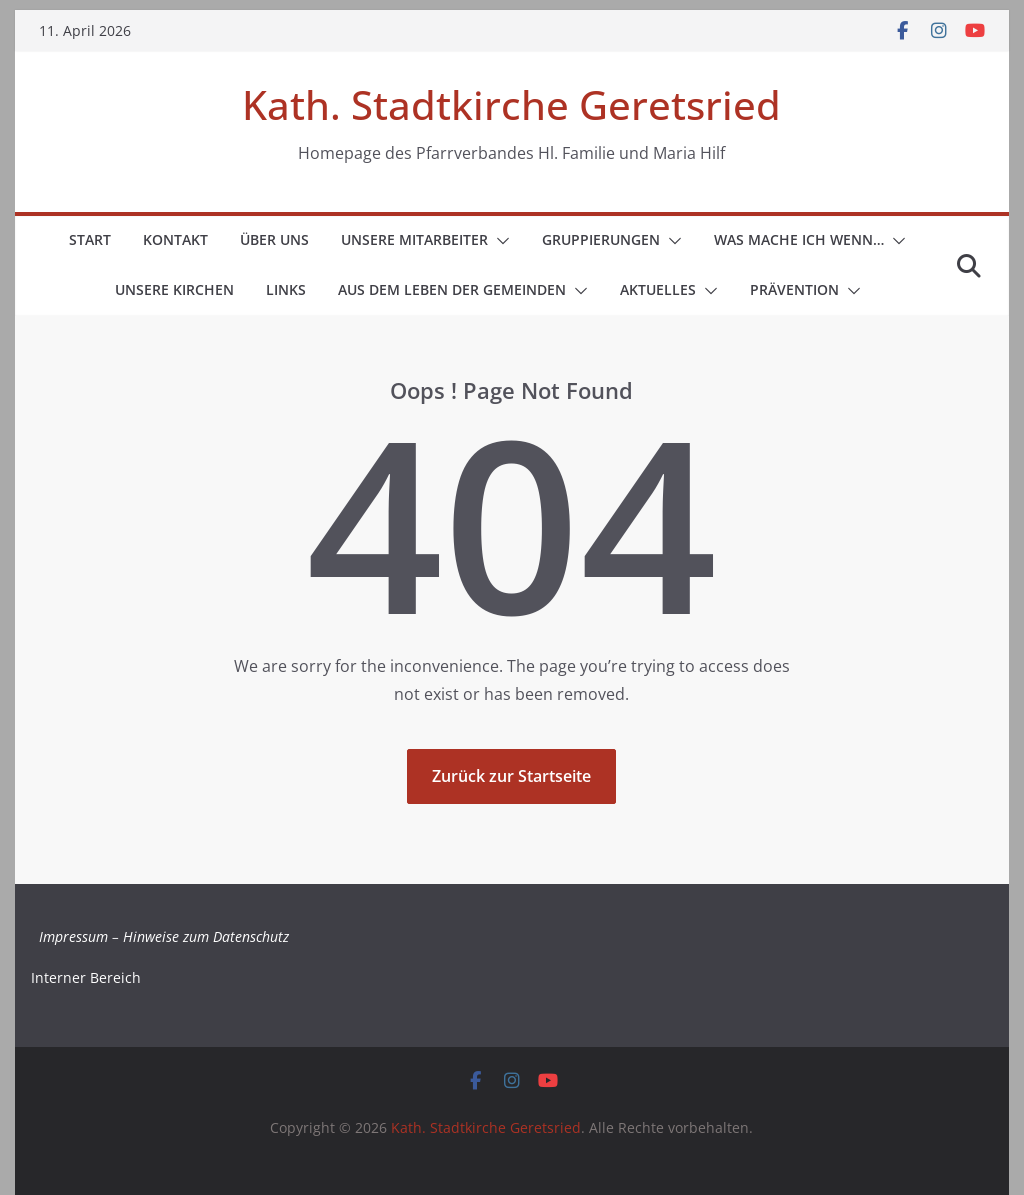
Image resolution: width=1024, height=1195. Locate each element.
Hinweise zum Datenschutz (206, 936)
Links (286, 289)
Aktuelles (658, 289)
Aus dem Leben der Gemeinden (452, 289)
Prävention (794, 289)
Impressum (73, 936)
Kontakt (175, 239)
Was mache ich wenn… (799, 239)
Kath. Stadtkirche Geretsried (511, 104)
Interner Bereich (86, 977)
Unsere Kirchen (174, 289)
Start (90, 239)
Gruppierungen (601, 239)
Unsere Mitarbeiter (414, 239)
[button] (499, 241)
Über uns (274, 239)
